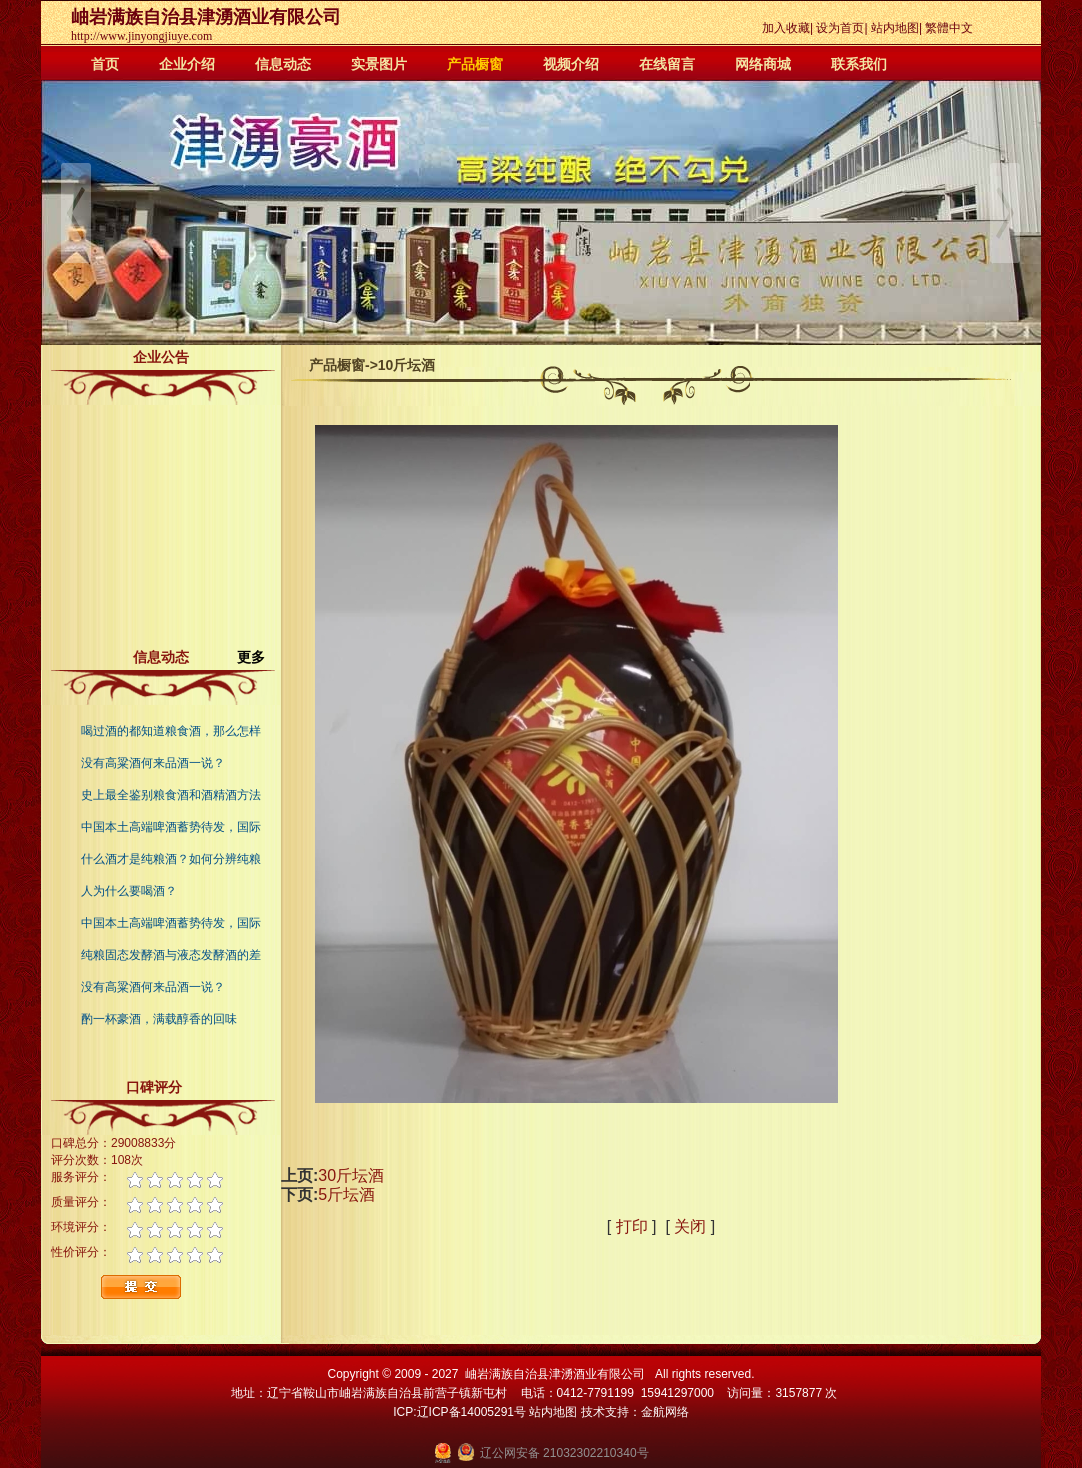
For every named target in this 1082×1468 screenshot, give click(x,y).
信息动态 (283, 64)
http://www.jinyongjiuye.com (141, 36)
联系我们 (859, 64)
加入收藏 (786, 28)
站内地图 (895, 28)
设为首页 (840, 28)
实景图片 (379, 64)
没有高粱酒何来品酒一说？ (153, 763)
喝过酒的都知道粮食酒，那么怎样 (171, 731)
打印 (632, 1226)
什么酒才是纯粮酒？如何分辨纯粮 (171, 859)
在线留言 (667, 64)
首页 (105, 64)
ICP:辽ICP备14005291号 (459, 1412)
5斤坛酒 (346, 1194)
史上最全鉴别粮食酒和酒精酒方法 (171, 795)
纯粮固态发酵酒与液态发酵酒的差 (171, 955)
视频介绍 (571, 64)
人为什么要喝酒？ (129, 891)
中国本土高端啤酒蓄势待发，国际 (171, 827)
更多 (259, 657)
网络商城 (763, 64)
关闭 (690, 1226)
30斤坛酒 (351, 1175)
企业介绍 (187, 64)
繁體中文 (949, 28)
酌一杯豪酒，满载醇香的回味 (159, 1019)
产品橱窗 (475, 64)
